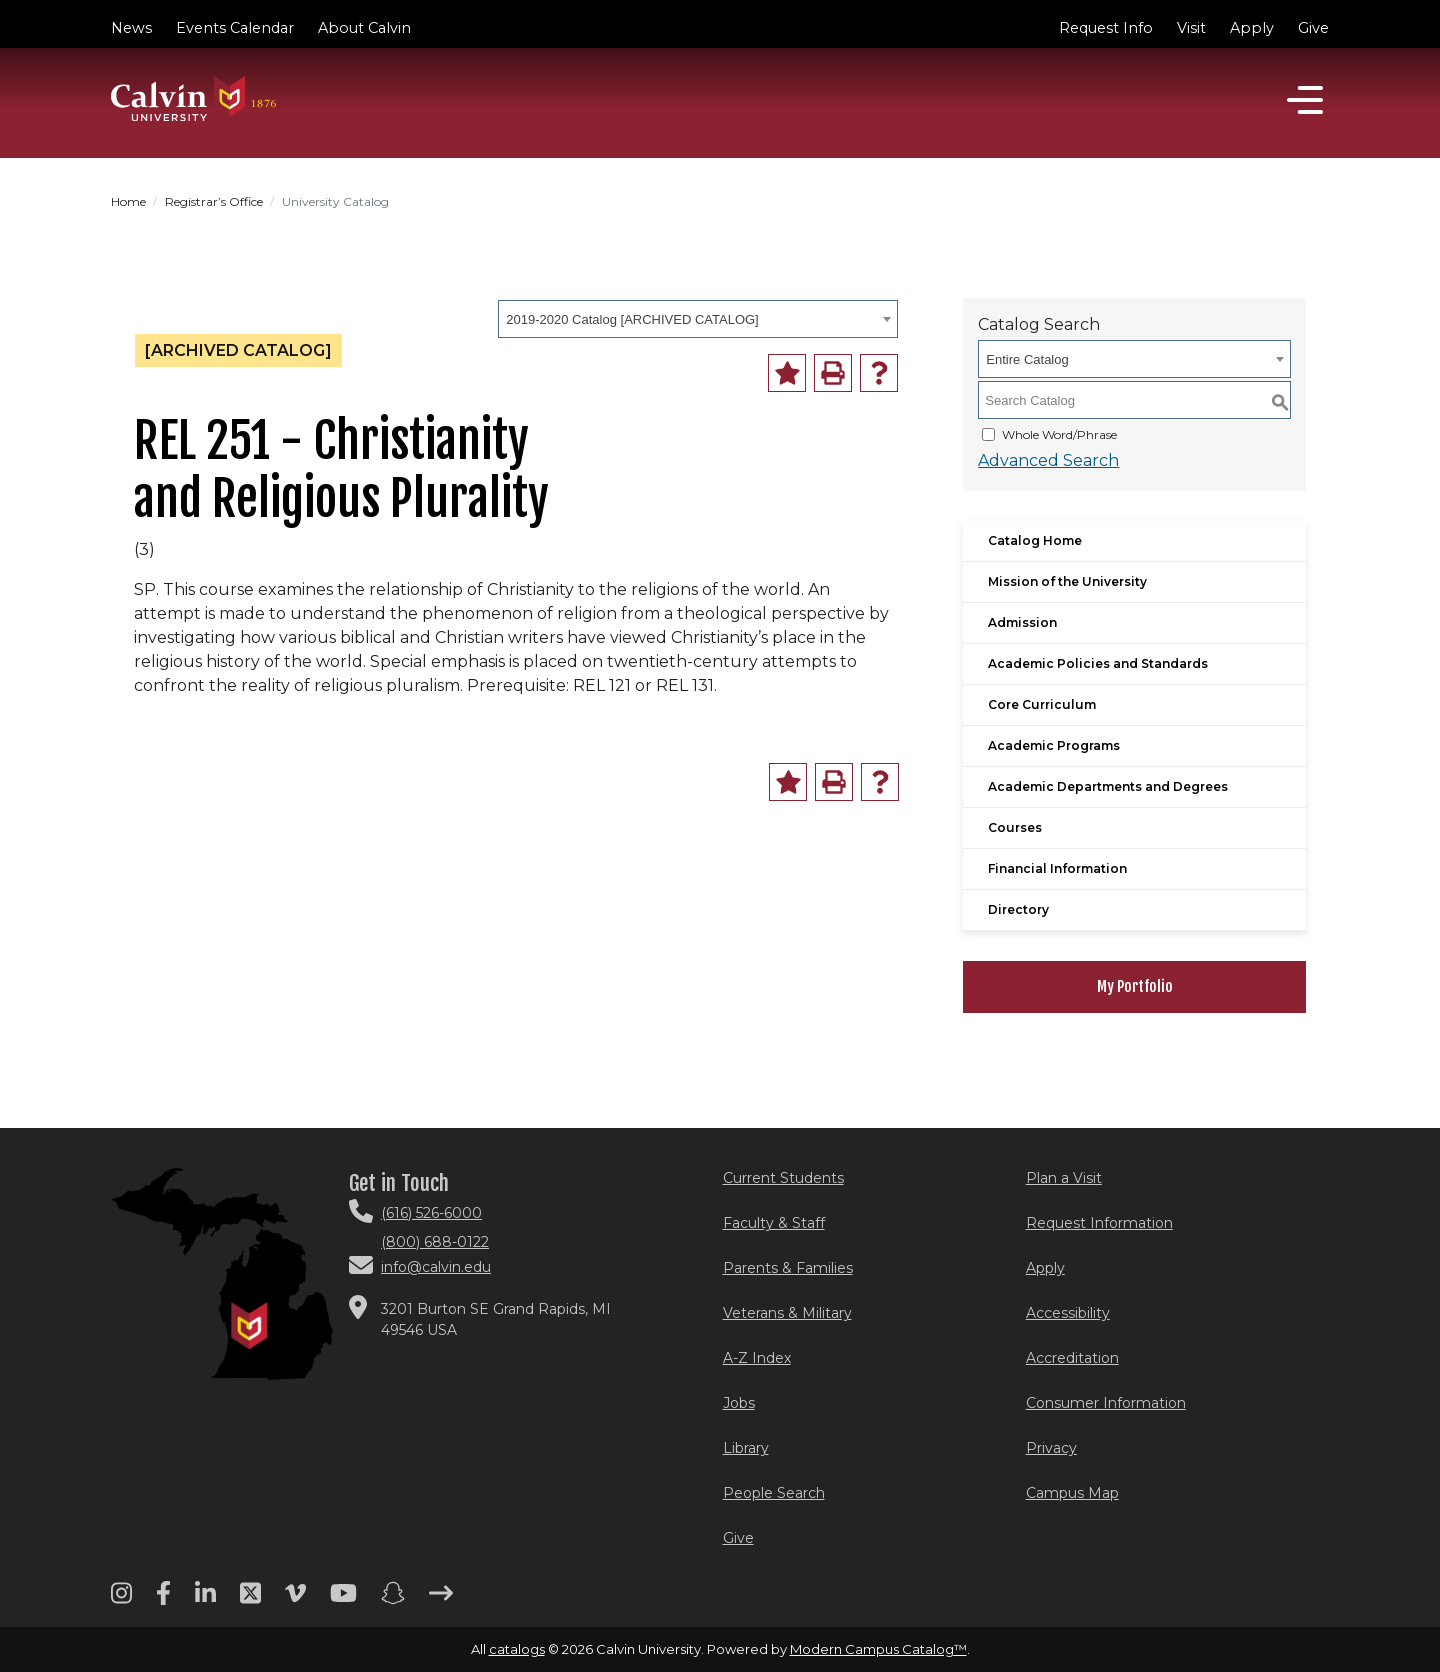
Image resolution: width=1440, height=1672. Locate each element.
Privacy (1051, 1448)
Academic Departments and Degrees (1108, 786)
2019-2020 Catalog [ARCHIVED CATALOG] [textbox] (632, 319)
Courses (1015, 827)
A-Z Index (757, 1358)
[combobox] (698, 319)
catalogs (517, 1649)
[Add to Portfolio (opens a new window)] (787, 373)
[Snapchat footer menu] (393, 1600)
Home (128, 201)
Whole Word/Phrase (1059, 434)
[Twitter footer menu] (250, 1600)
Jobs (739, 1403)
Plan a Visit (1064, 1178)
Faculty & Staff (774, 1223)
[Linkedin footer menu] (205, 1600)
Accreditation (1072, 1358)
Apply (1252, 28)
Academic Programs (1054, 745)
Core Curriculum (1042, 704)
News (131, 28)
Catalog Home (1035, 540)
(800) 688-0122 (435, 1242)
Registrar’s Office (214, 201)
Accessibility (1068, 1313)
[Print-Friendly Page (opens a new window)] (833, 373)
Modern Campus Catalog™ (878, 1649)
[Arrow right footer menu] (441, 1600)
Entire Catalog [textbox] (1027, 359)
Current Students (783, 1178)
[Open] (1305, 100)
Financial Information (1057, 868)
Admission (1022, 622)
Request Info (1106, 28)
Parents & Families (788, 1268)
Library (746, 1448)
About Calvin (364, 28)
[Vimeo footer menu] (295, 1600)
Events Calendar (235, 28)
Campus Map (1072, 1493)
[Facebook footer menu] (163, 1600)
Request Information (1099, 1223)
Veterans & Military (787, 1313)
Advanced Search (1048, 460)
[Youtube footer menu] (343, 1600)
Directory (1018, 909)
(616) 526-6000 (431, 1213)
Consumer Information (1106, 1403)
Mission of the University (1067, 581)
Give (1313, 28)
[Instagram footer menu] (121, 1600)
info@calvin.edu (436, 1267)
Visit (1191, 28)
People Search (774, 1493)
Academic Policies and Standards (1098, 663)
